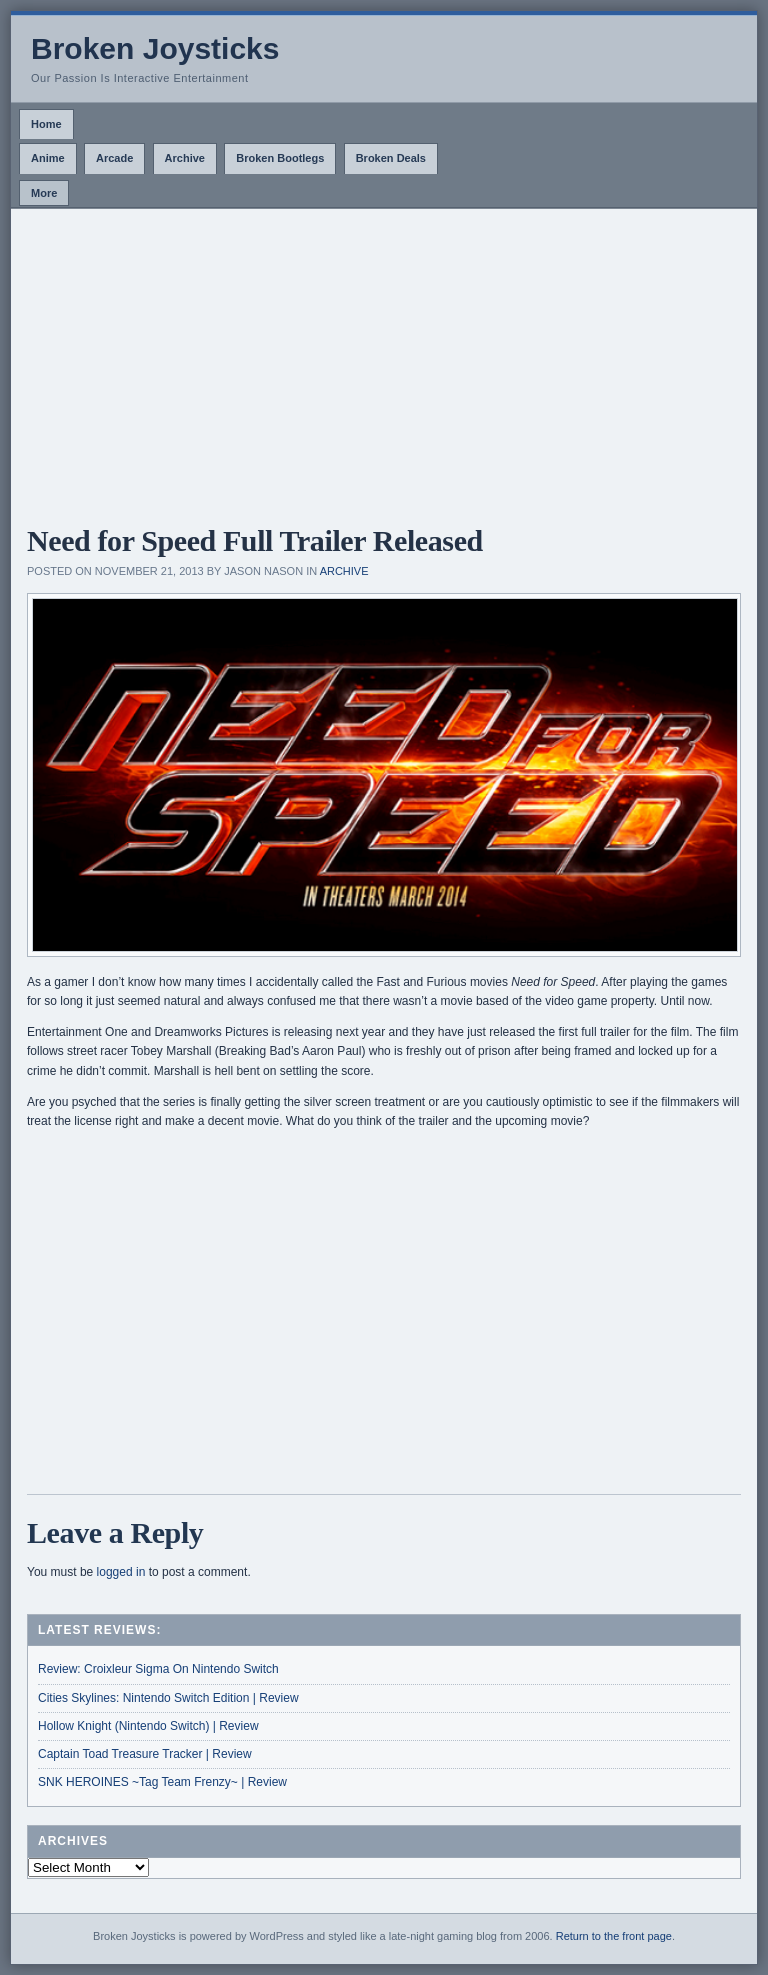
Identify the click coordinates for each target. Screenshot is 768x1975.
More (44, 193)
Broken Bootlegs (280, 158)
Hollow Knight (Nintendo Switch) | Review (148, 1726)
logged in (121, 1572)
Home (46, 124)
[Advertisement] (384, 359)
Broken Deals (391, 158)
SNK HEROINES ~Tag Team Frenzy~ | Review (162, 1782)
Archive (185, 158)
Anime (48, 158)
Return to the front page (614, 1936)
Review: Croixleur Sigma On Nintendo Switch (158, 1669)
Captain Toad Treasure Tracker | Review (145, 1754)
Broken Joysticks (155, 48)
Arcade (114, 158)
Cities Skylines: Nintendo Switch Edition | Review (168, 1698)
